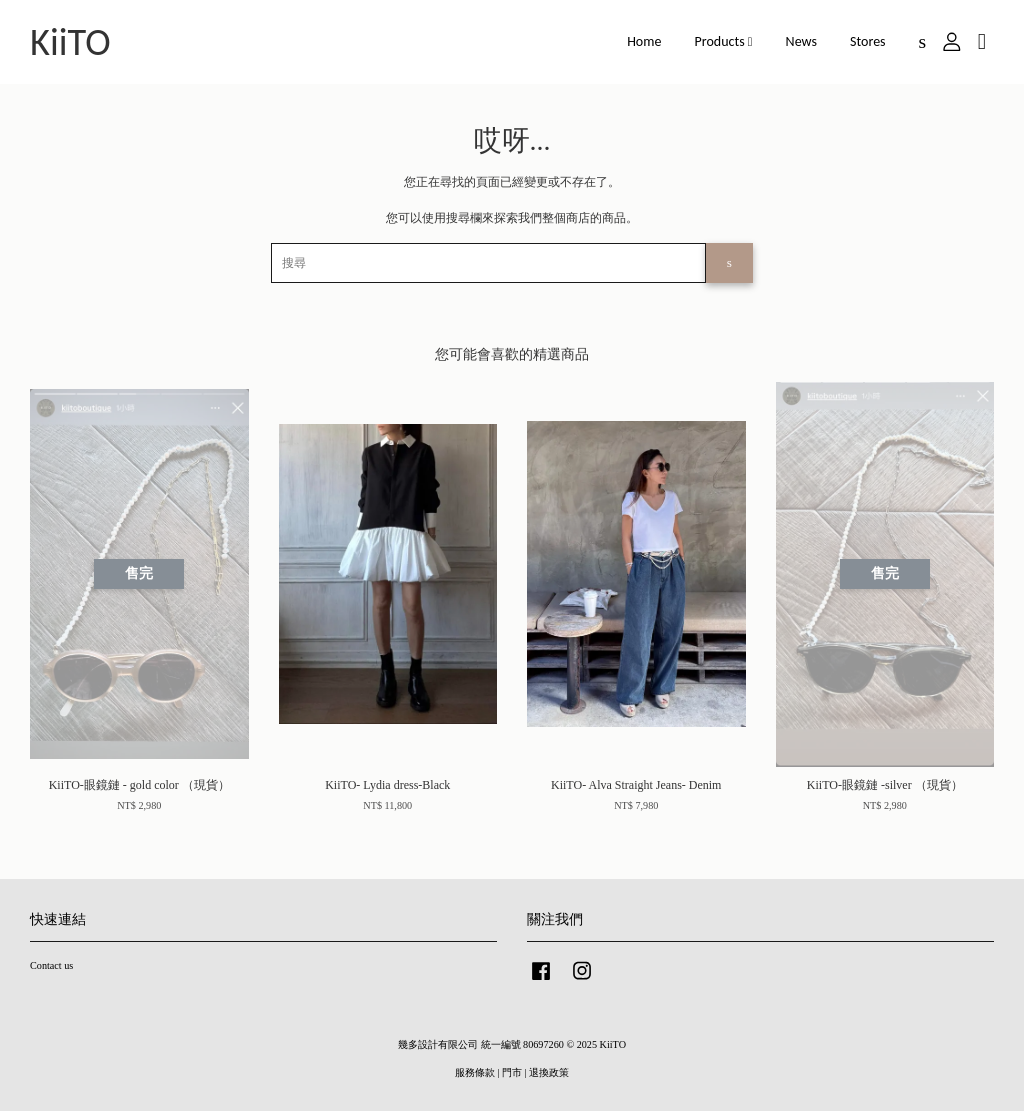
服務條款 (475, 1072)
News (801, 41)
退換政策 (549, 1072)
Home (644, 41)
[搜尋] (488, 263)
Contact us (51, 965)
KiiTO (70, 42)
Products (724, 41)
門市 (512, 1072)
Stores (868, 41)
